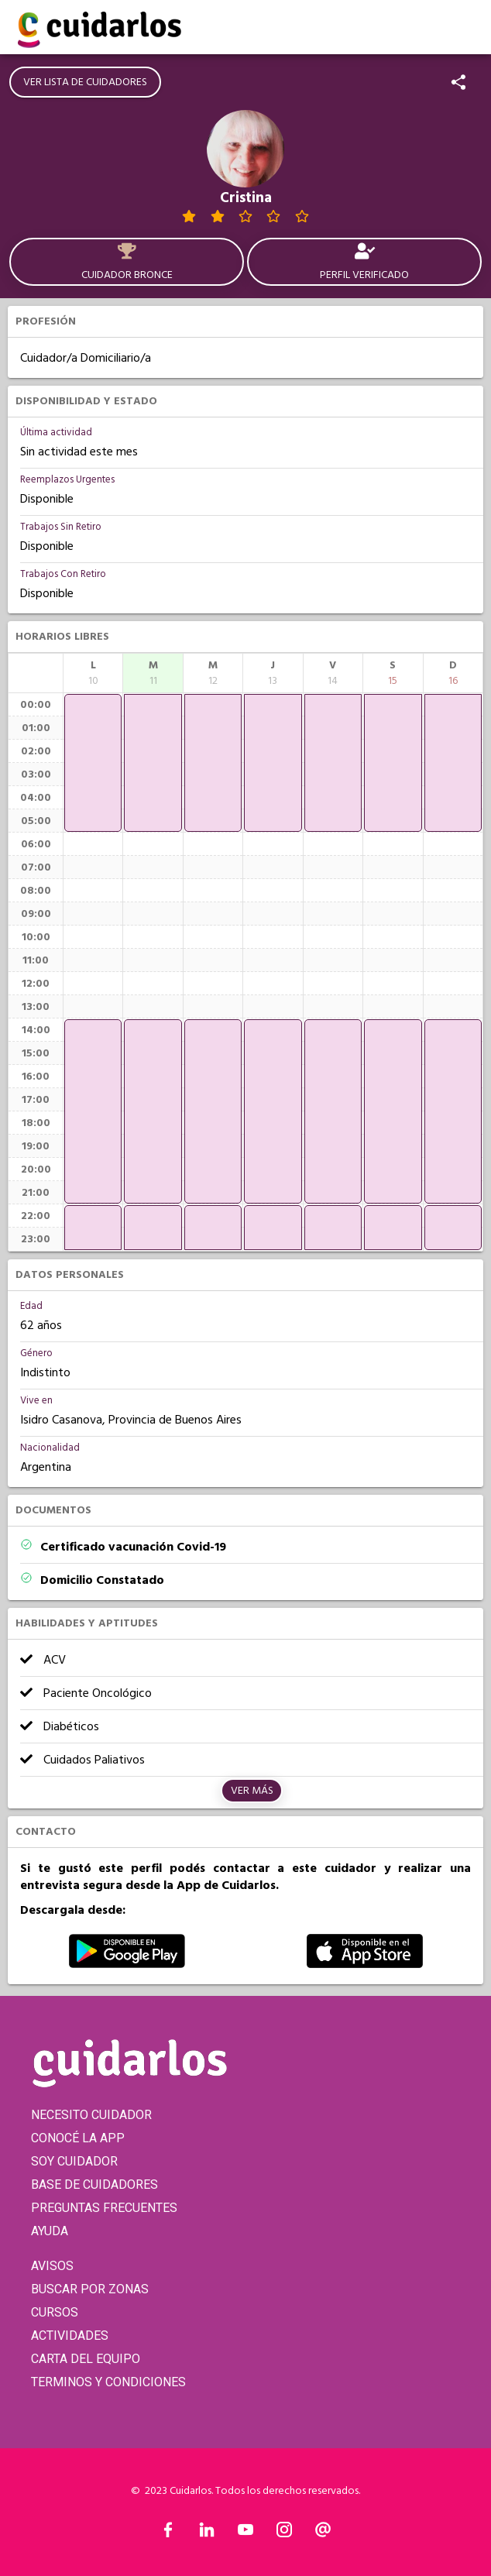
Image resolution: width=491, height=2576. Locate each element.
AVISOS (52, 2265)
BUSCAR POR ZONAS (90, 2289)
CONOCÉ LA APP (78, 2138)
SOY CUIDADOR (74, 2161)
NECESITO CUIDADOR (91, 2114)
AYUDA (49, 2231)
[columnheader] (93, 673)
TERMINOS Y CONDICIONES (108, 2382)
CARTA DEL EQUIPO (85, 2358)
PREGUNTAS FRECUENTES (104, 2207)
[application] (93, 763)
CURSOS (54, 2312)
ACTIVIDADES (69, 2335)
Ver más (252, 1790)
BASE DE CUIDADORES (94, 2184)
